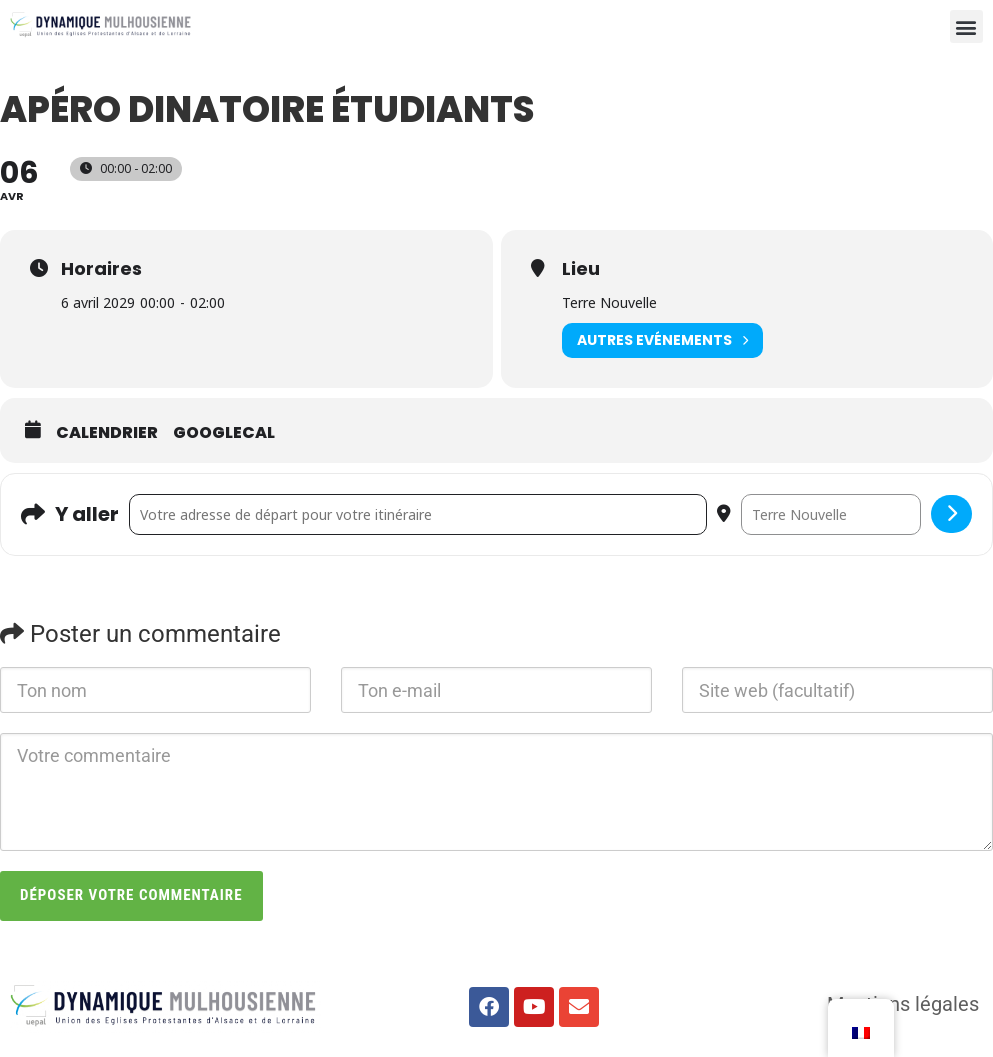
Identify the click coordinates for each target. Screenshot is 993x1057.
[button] (966, 26)
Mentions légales (903, 1004)
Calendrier (107, 433)
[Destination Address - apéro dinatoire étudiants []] (831, 515)
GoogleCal (224, 433)
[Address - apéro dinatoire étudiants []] (418, 515)
